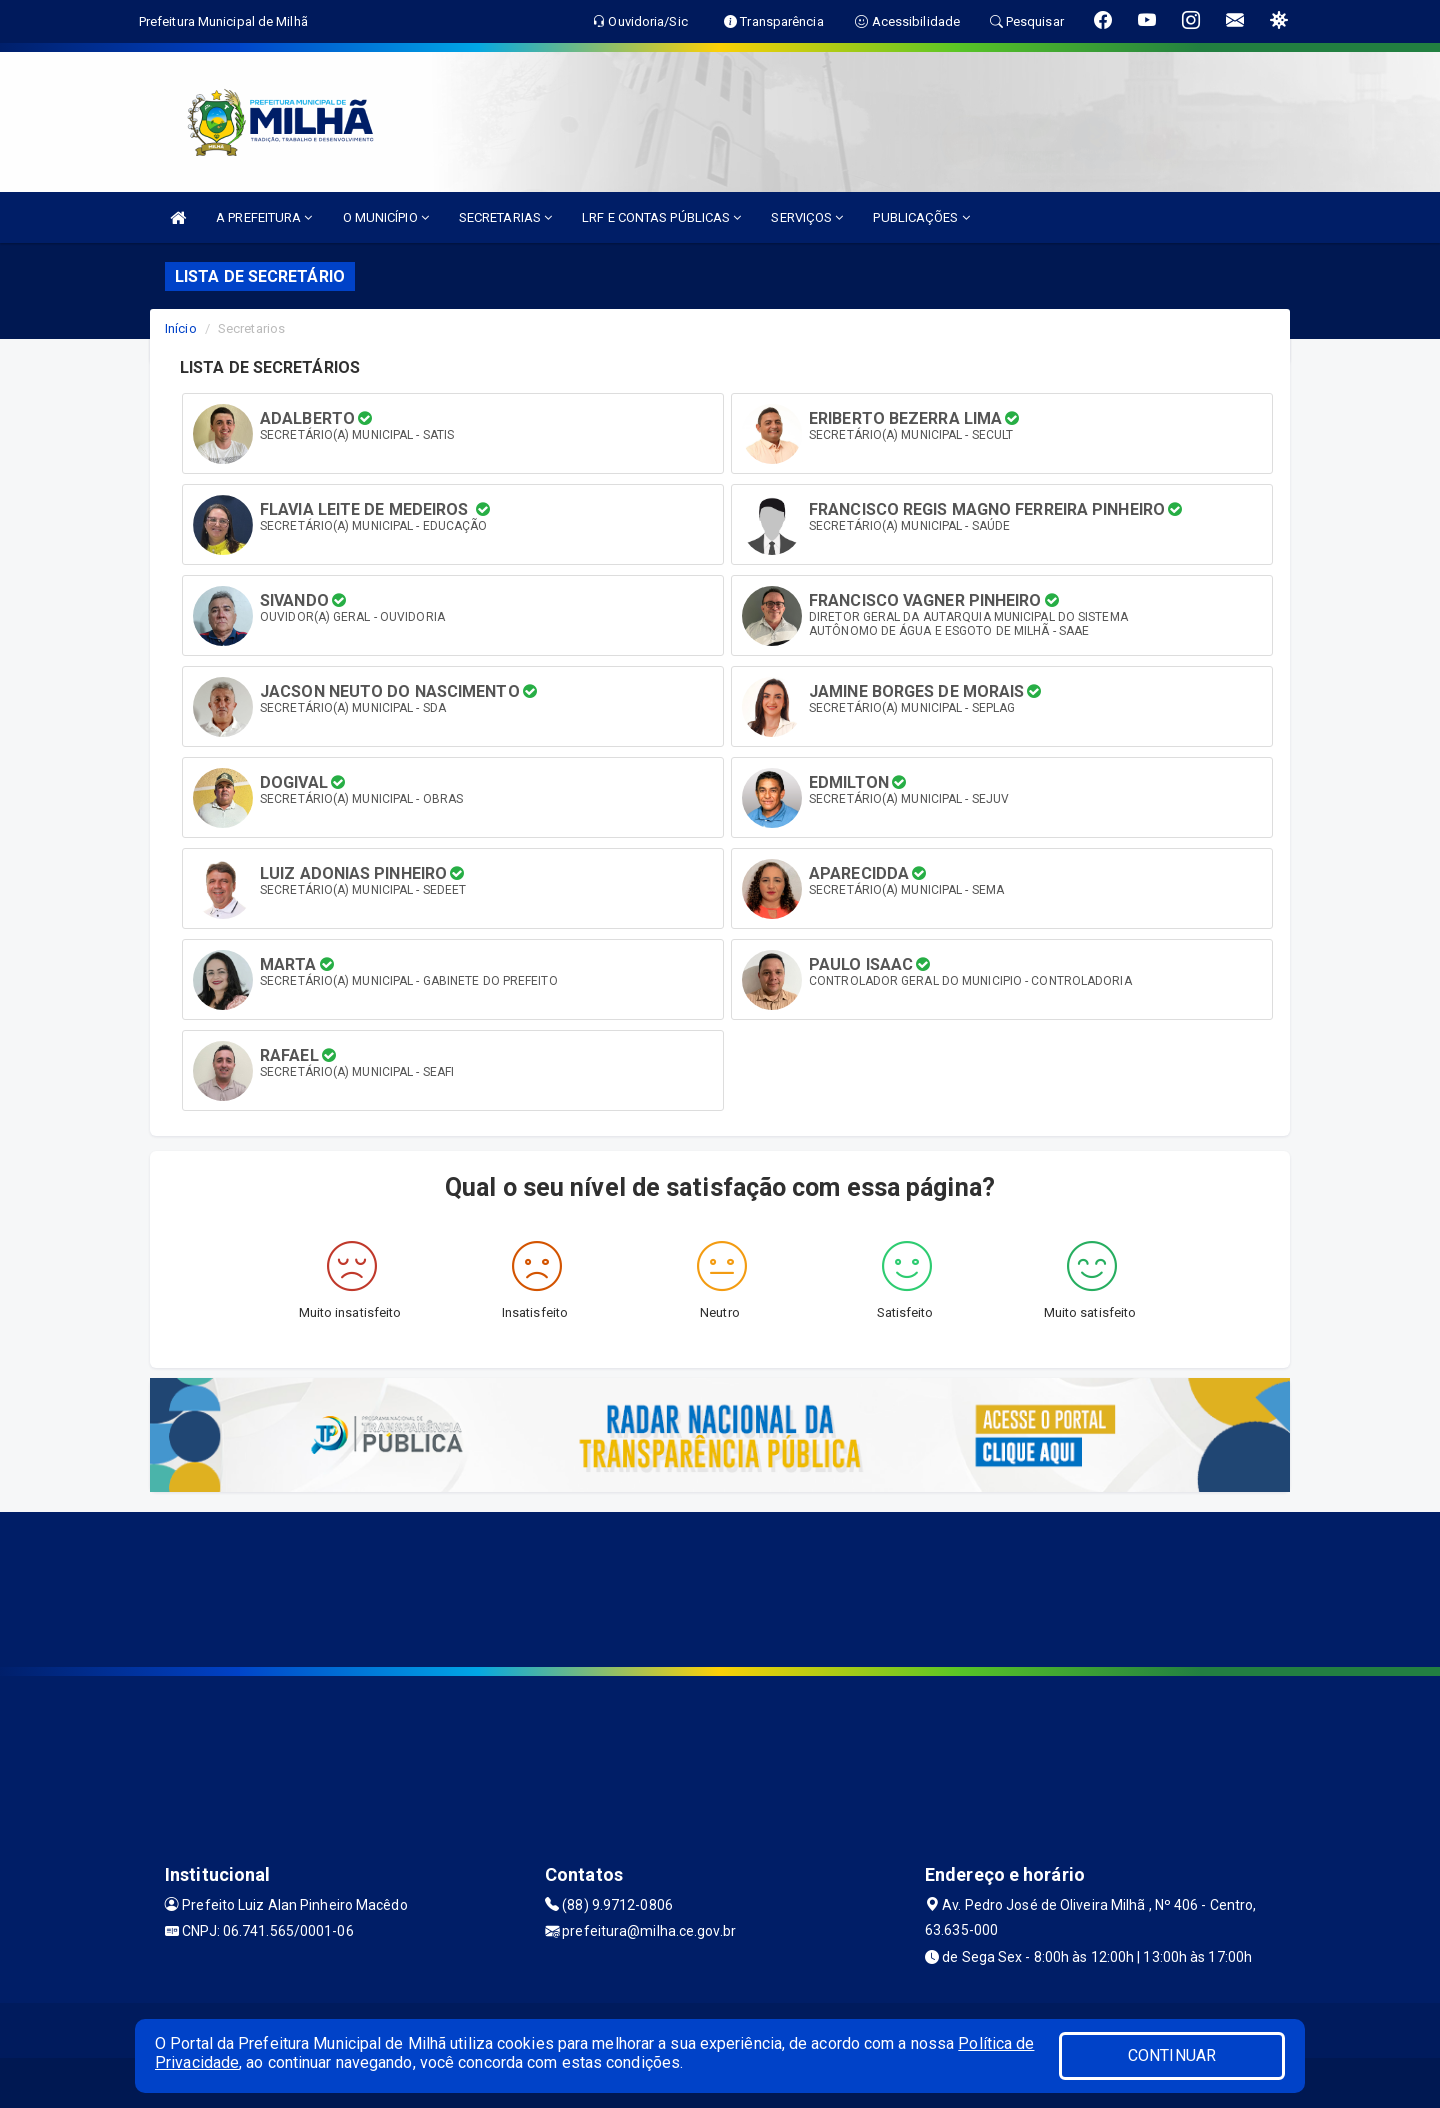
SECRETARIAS (505, 217)
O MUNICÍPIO (386, 217)
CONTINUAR (1172, 2055)
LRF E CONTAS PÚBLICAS (661, 217)
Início (181, 328)
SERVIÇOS (807, 217)
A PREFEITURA (264, 217)
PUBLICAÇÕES (921, 217)
